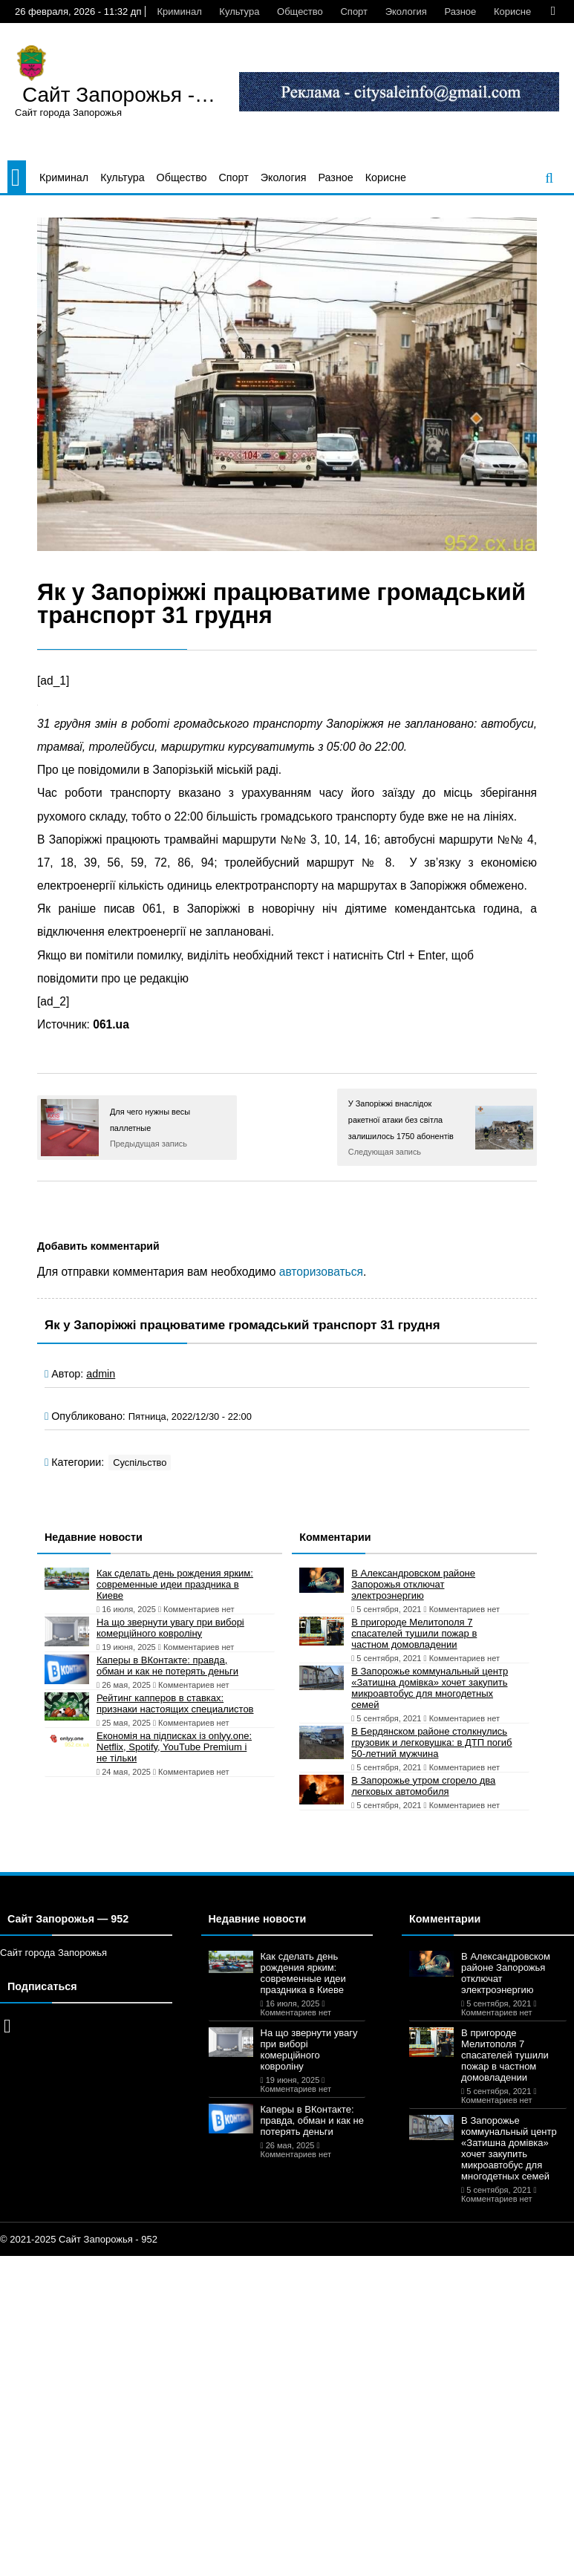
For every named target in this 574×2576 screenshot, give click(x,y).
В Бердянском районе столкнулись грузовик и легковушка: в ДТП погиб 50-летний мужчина (431, 1742)
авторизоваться (321, 1271)
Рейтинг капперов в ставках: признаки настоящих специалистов (175, 1703)
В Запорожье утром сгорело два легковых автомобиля (423, 1786)
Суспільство (139, 1462)
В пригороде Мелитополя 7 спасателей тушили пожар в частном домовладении (414, 1633)
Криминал (179, 11)
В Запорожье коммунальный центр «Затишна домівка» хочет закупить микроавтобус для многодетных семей (429, 1688)
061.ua (111, 1024)
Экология (406, 11)
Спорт (354, 11)
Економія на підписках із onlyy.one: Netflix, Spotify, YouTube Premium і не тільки (174, 1747)
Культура (239, 11)
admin (100, 1374)
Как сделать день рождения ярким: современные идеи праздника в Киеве (175, 1584)
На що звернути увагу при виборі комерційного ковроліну (170, 1628)
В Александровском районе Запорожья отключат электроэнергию (413, 1584)
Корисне (512, 11)
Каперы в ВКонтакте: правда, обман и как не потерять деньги (167, 1665)
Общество (300, 11)
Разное (460, 11)
